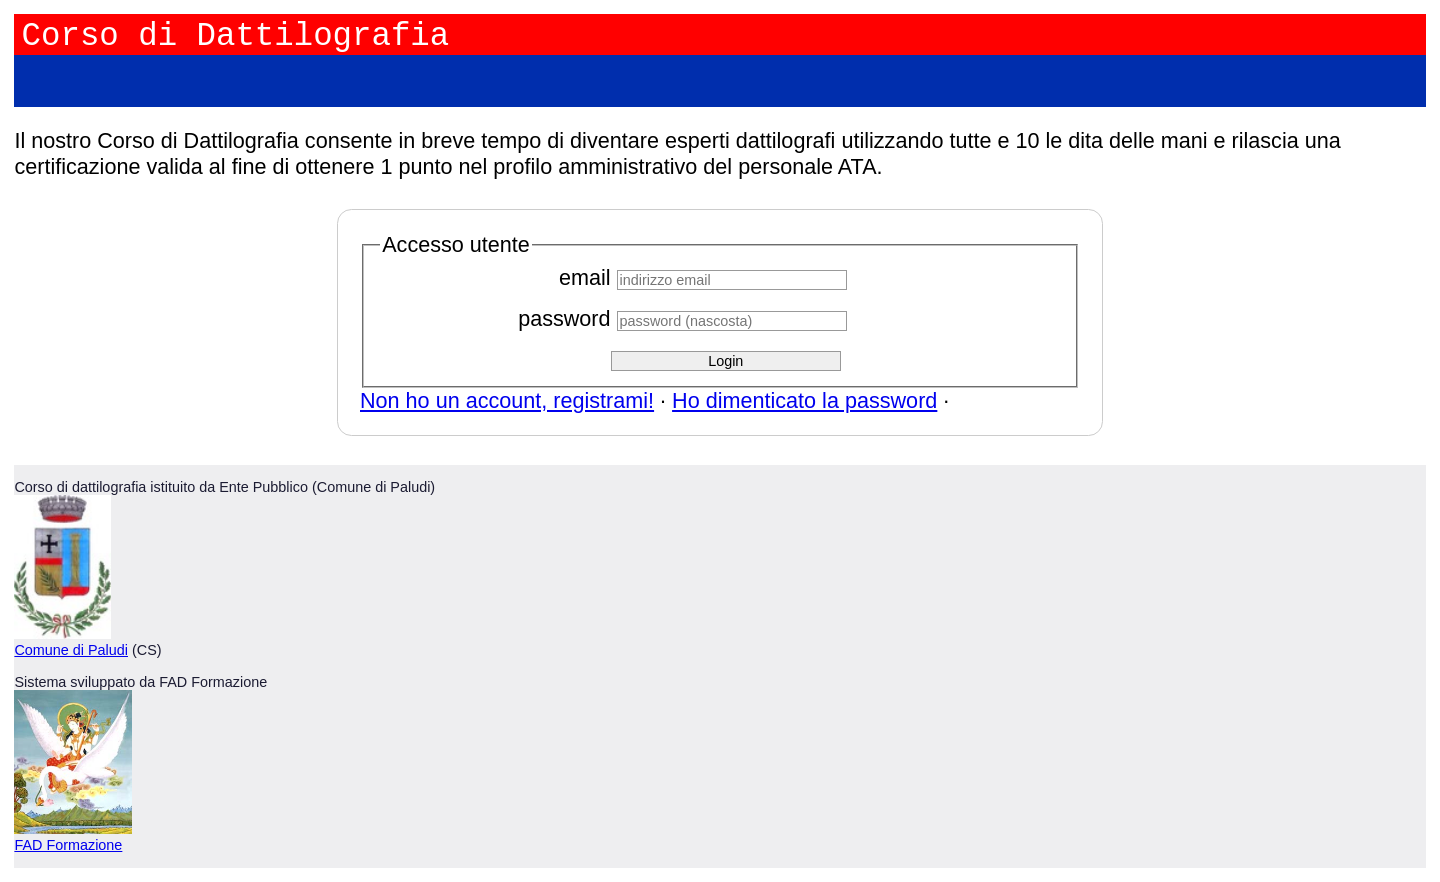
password (564, 318)
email (585, 277)
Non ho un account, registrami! (507, 400)
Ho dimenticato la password (804, 400)
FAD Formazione (68, 845)
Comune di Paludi (71, 650)
